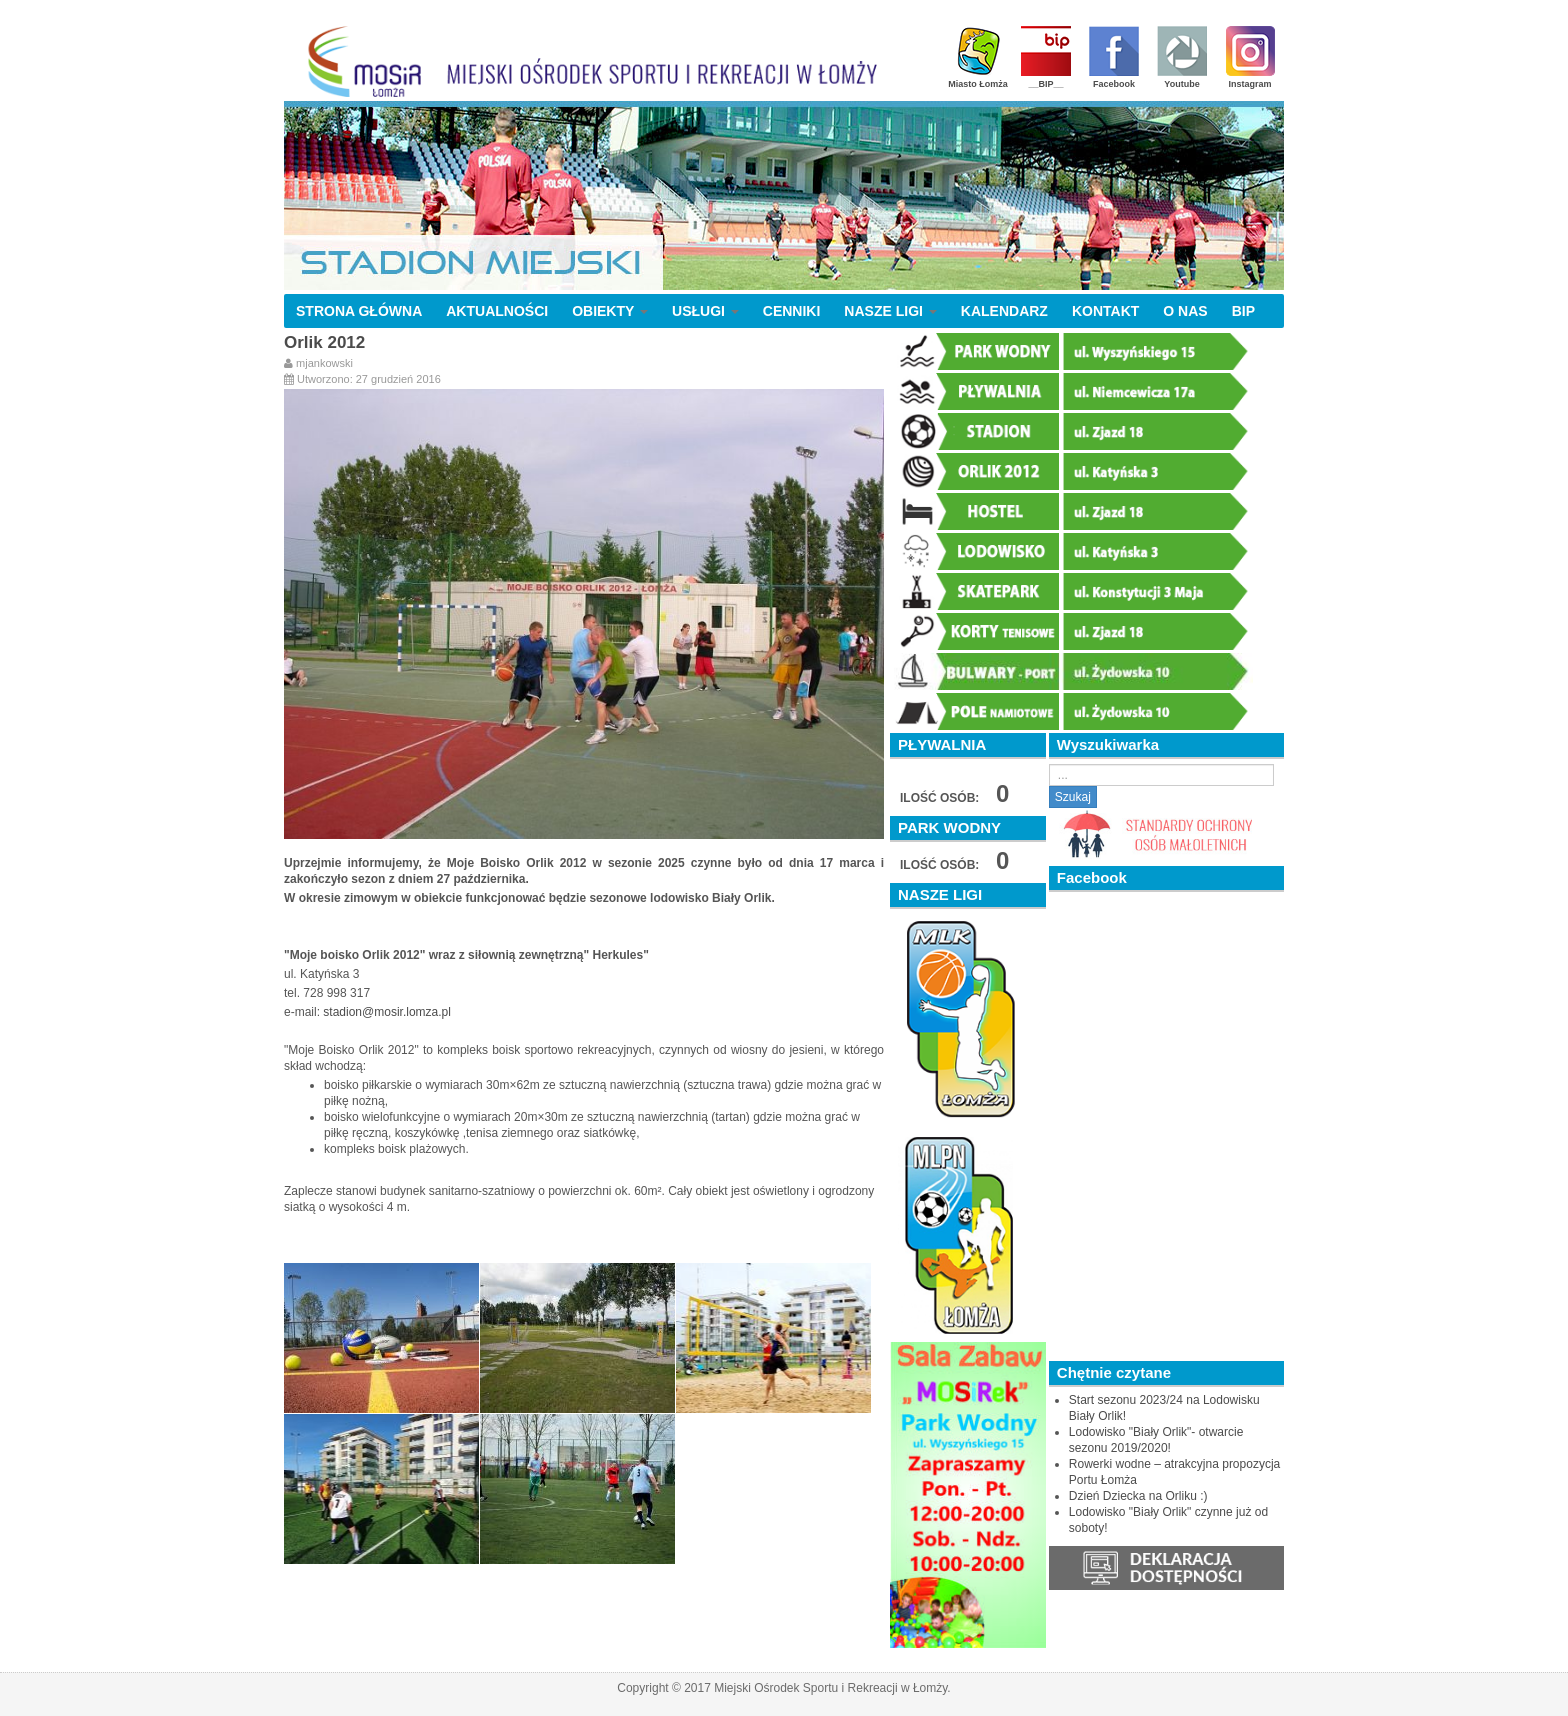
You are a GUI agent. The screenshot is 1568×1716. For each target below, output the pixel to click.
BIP (1243, 311)
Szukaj (1073, 797)
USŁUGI (705, 311)
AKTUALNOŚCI (497, 311)
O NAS (1185, 311)
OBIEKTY (610, 311)
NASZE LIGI (890, 311)
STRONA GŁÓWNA (359, 311)
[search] (1161, 775)
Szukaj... (1049, 764)
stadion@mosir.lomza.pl (387, 1012)
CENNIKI (792, 311)
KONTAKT (1105, 311)
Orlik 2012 (324, 342)
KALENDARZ (1004, 311)
